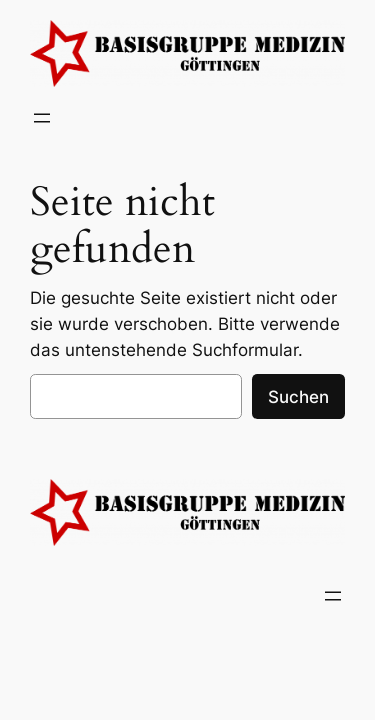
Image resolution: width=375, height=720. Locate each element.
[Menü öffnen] (42, 118)
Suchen (298, 397)
